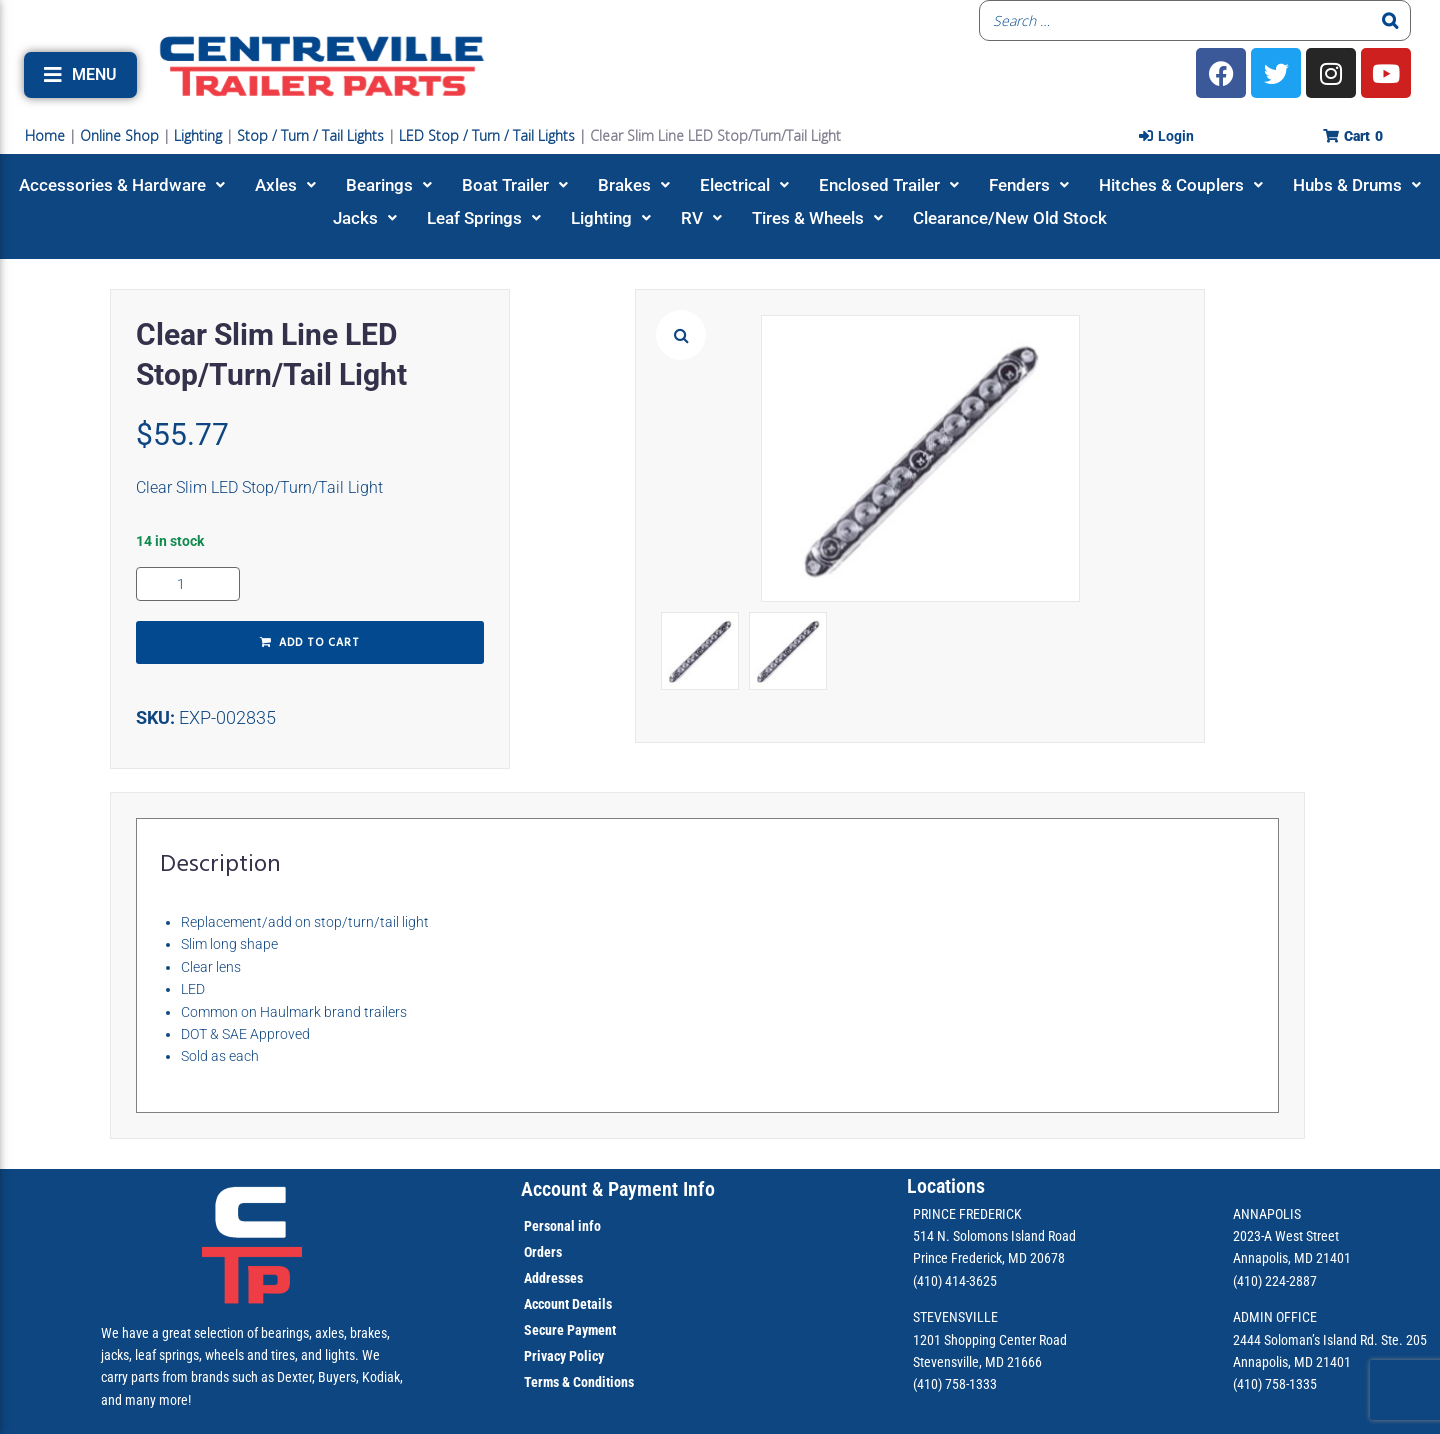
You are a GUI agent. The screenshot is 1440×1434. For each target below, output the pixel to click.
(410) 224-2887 (1275, 1281)
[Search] (1390, 20)
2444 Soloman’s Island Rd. (1305, 1340)
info (588, 1226)
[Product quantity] (188, 584)
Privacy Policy (564, 1356)
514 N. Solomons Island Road (994, 1236)
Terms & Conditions (579, 1382)
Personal (549, 1226)
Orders (543, 1252)
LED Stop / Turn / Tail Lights (487, 135)
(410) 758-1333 (955, 1384)
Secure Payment (570, 1330)
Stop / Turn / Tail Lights (310, 135)
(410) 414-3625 (955, 1281)
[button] (80, 75)
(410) (1247, 1384)
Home (45, 135)
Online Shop (119, 135)
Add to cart (319, 643)
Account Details (568, 1304)
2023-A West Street (1286, 1236)
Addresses (553, 1278)
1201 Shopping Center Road (990, 1340)
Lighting (198, 135)
